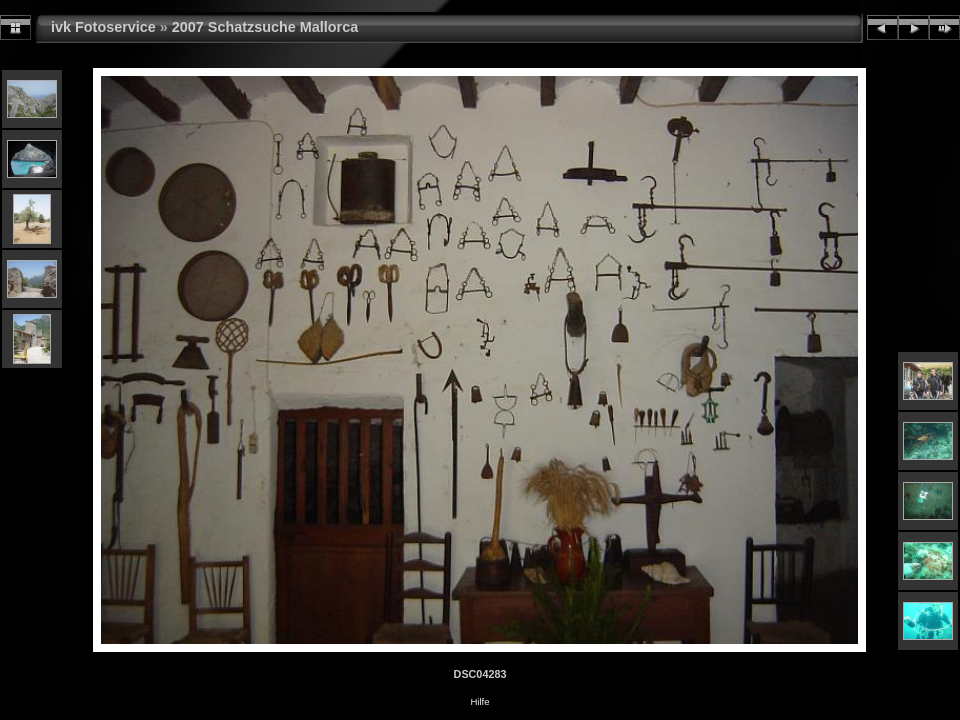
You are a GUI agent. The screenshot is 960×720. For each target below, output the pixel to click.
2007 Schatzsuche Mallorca (265, 27)
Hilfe (479, 701)
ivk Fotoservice (103, 27)
